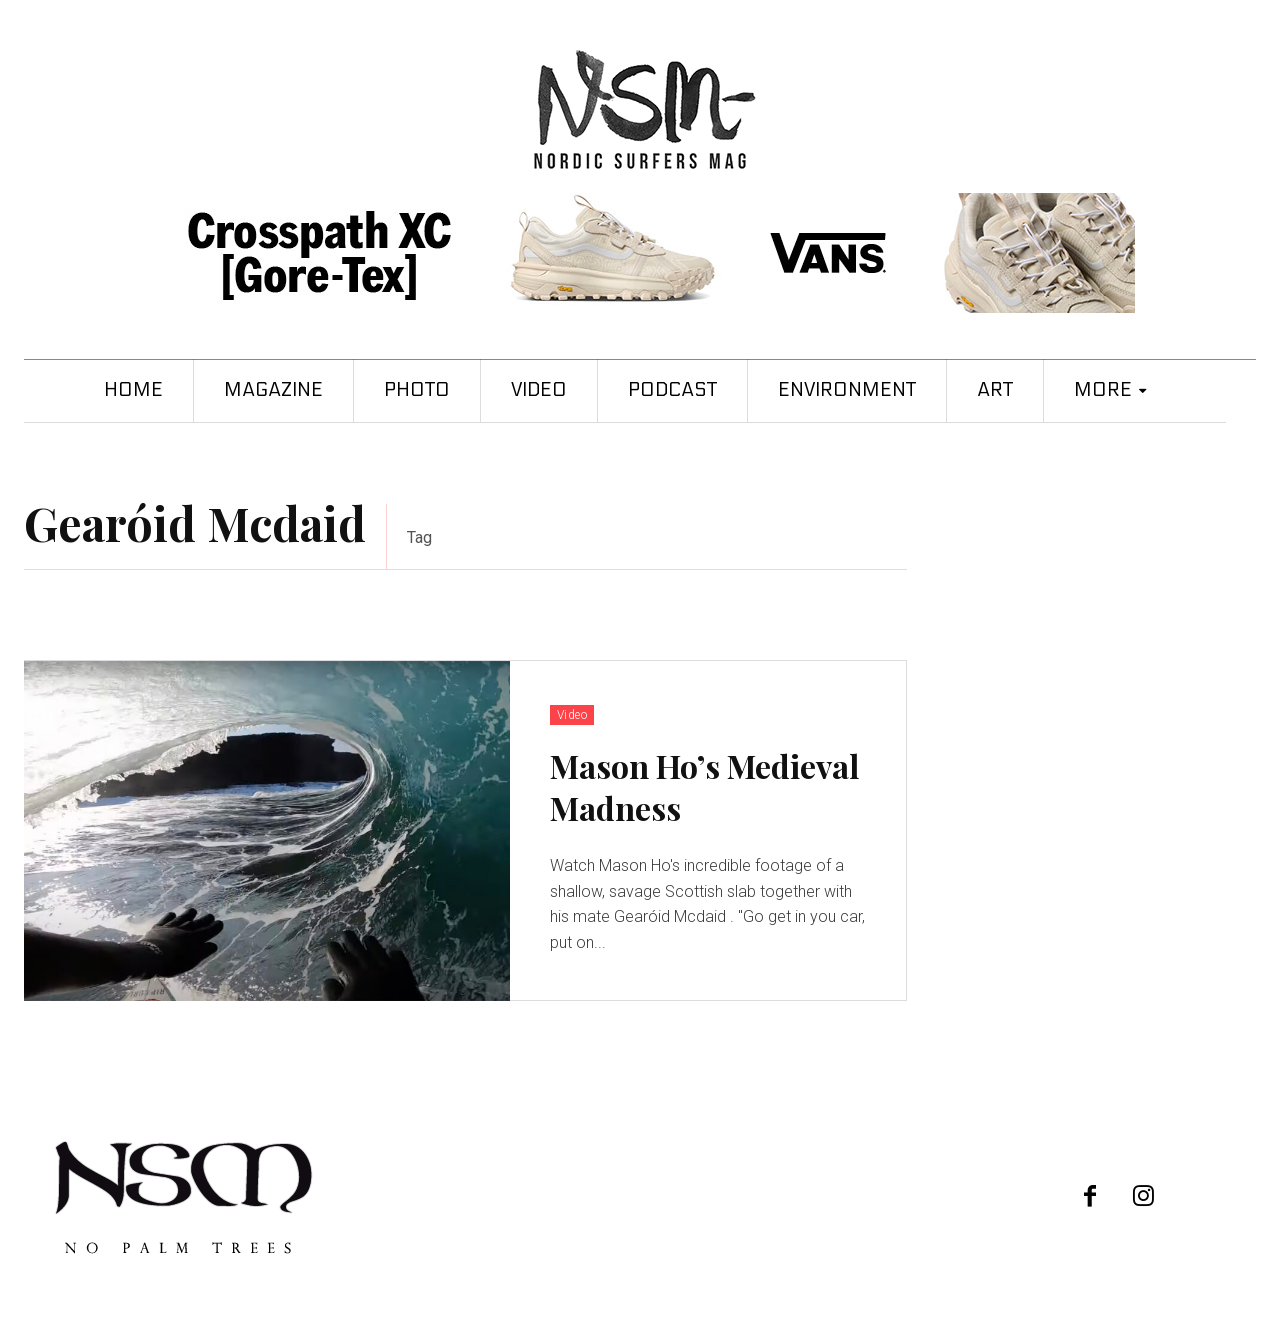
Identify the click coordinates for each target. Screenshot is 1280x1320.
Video (572, 715)
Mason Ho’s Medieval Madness (704, 786)
